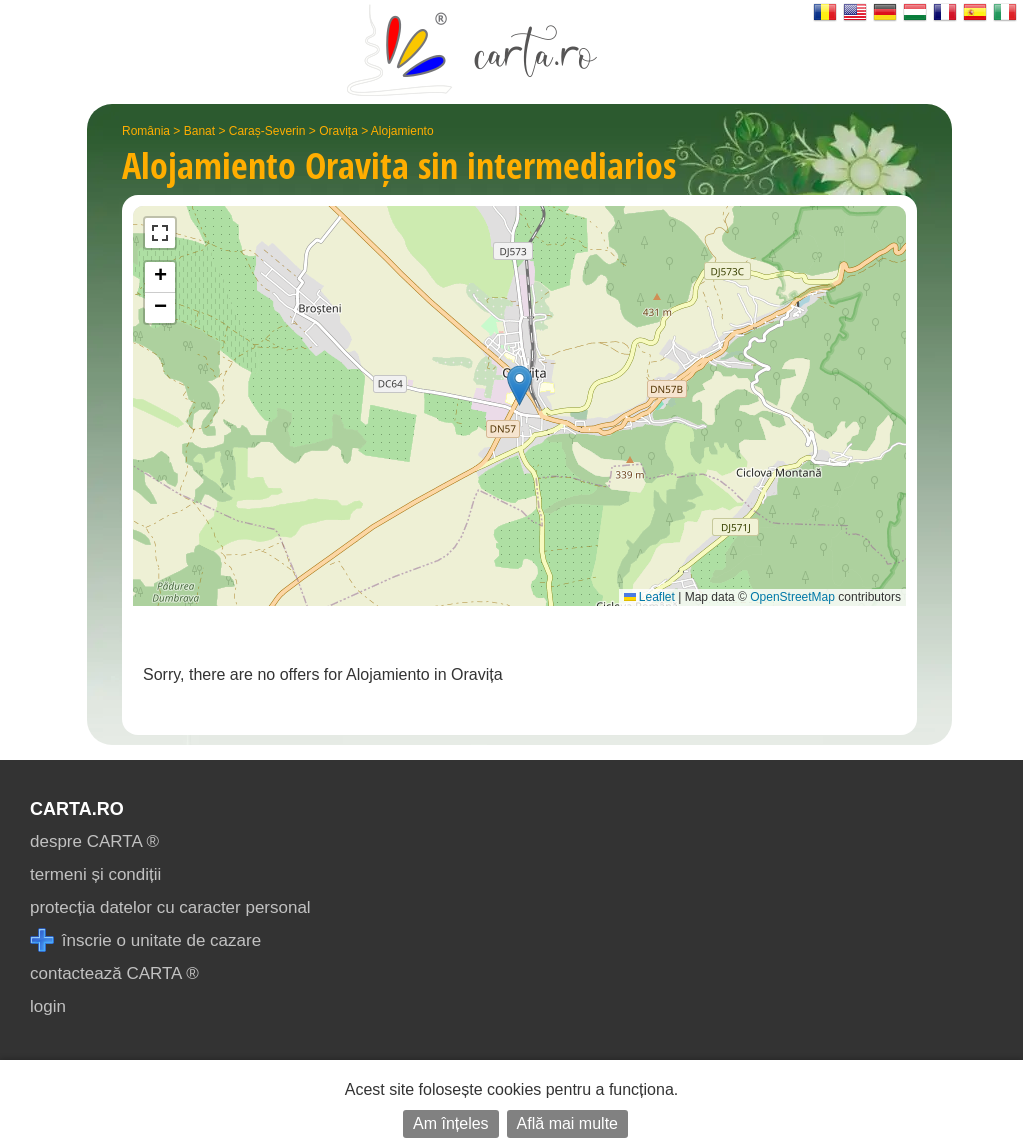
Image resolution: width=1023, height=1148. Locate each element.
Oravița (338, 131)
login (48, 1006)
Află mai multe (567, 1123)
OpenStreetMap (792, 597)
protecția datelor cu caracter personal (170, 907)
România (146, 131)
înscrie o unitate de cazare (145, 940)
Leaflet (649, 597)
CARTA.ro (77, 809)
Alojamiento (402, 131)
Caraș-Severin (267, 131)
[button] (519, 385)
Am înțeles (451, 1123)
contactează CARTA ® (114, 973)
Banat (199, 131)
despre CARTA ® (94, 841)
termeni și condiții (95, 874)
